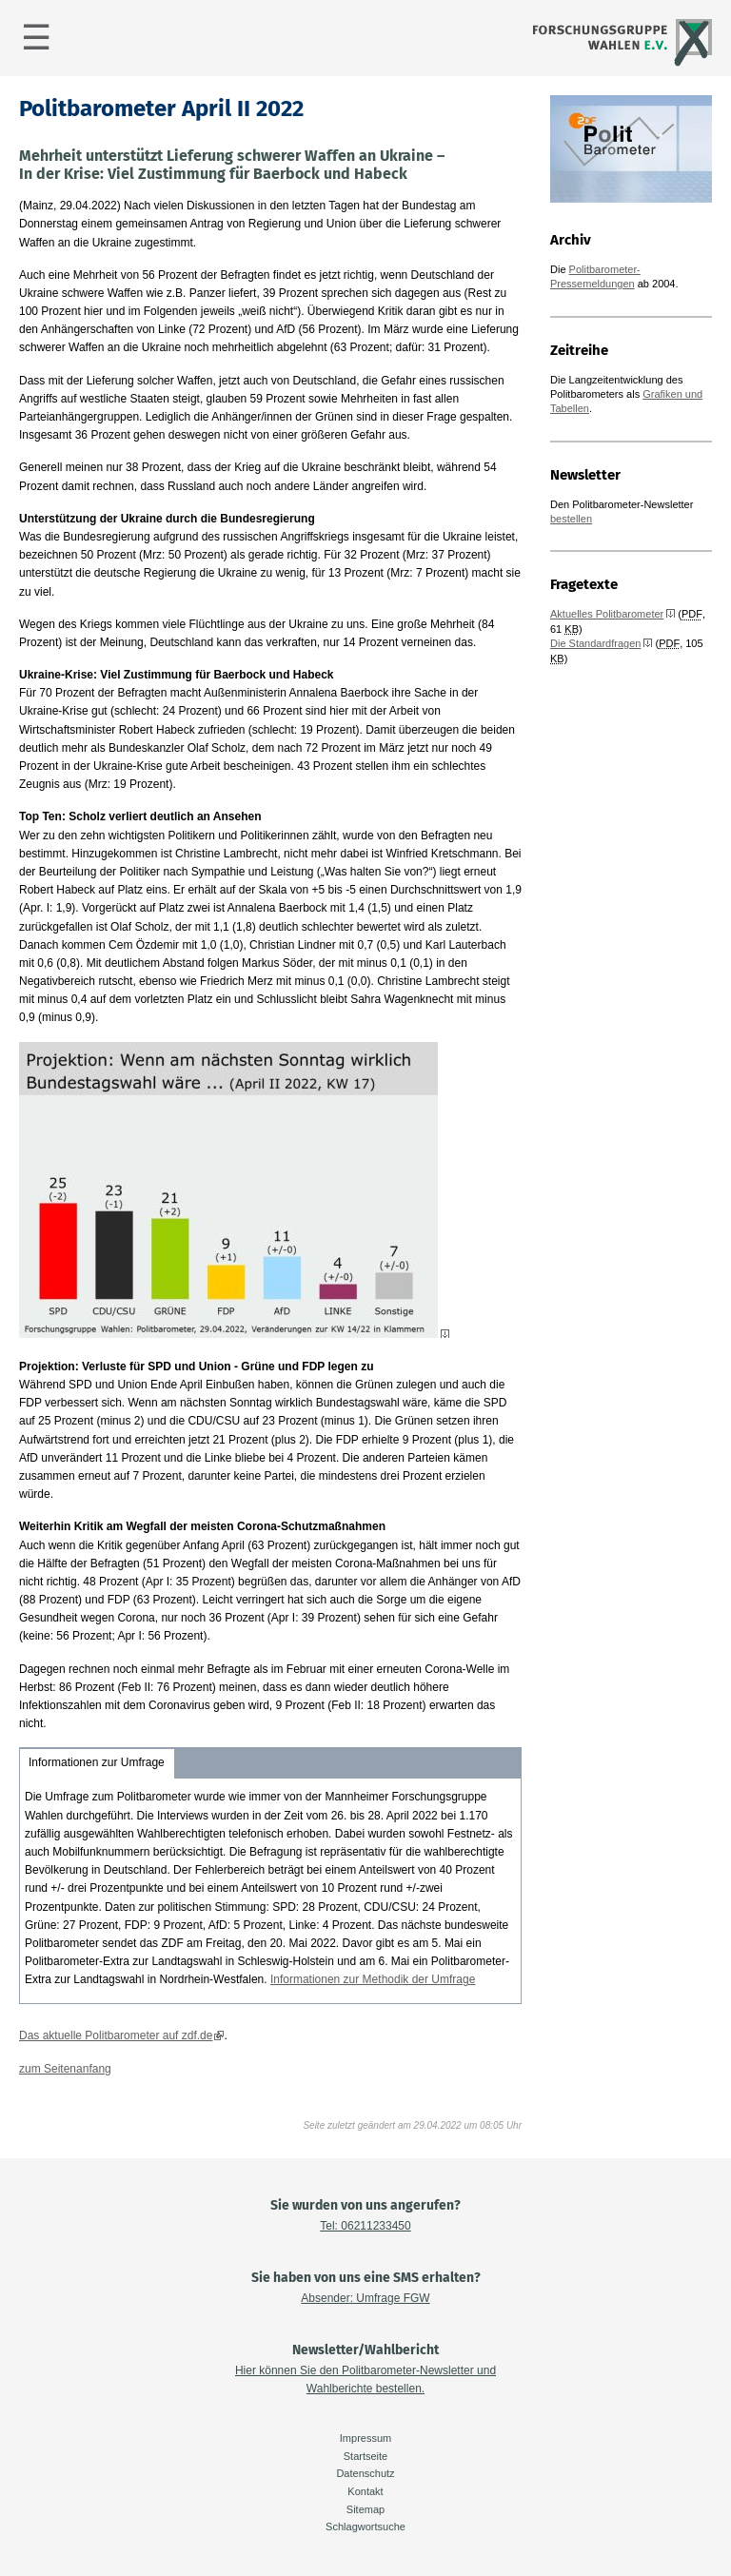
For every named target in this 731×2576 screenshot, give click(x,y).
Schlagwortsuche (365, 2526)
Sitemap (365, 2509)
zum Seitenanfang (65, 2068)
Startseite (365, 2456)
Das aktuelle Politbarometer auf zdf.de (115, 2035)
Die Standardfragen (595, 643)
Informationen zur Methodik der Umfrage (372, 1979)
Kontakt (365, 2491)
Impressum (365, 2438)
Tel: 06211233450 (365, 2225)
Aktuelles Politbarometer (606, 613)
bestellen (571, 518)
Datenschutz (365, 2473)
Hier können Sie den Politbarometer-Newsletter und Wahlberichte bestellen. (365, 2379)
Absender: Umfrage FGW (365, 2298)
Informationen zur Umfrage (97, 1762)
